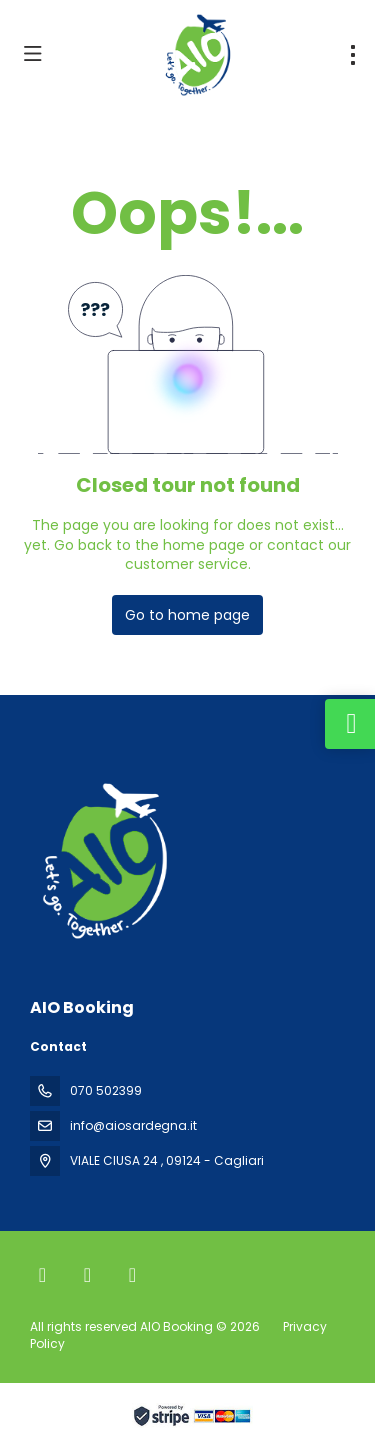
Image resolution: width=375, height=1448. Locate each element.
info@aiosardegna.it (133, 1125)
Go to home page (187, 615)
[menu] (353, 55)
